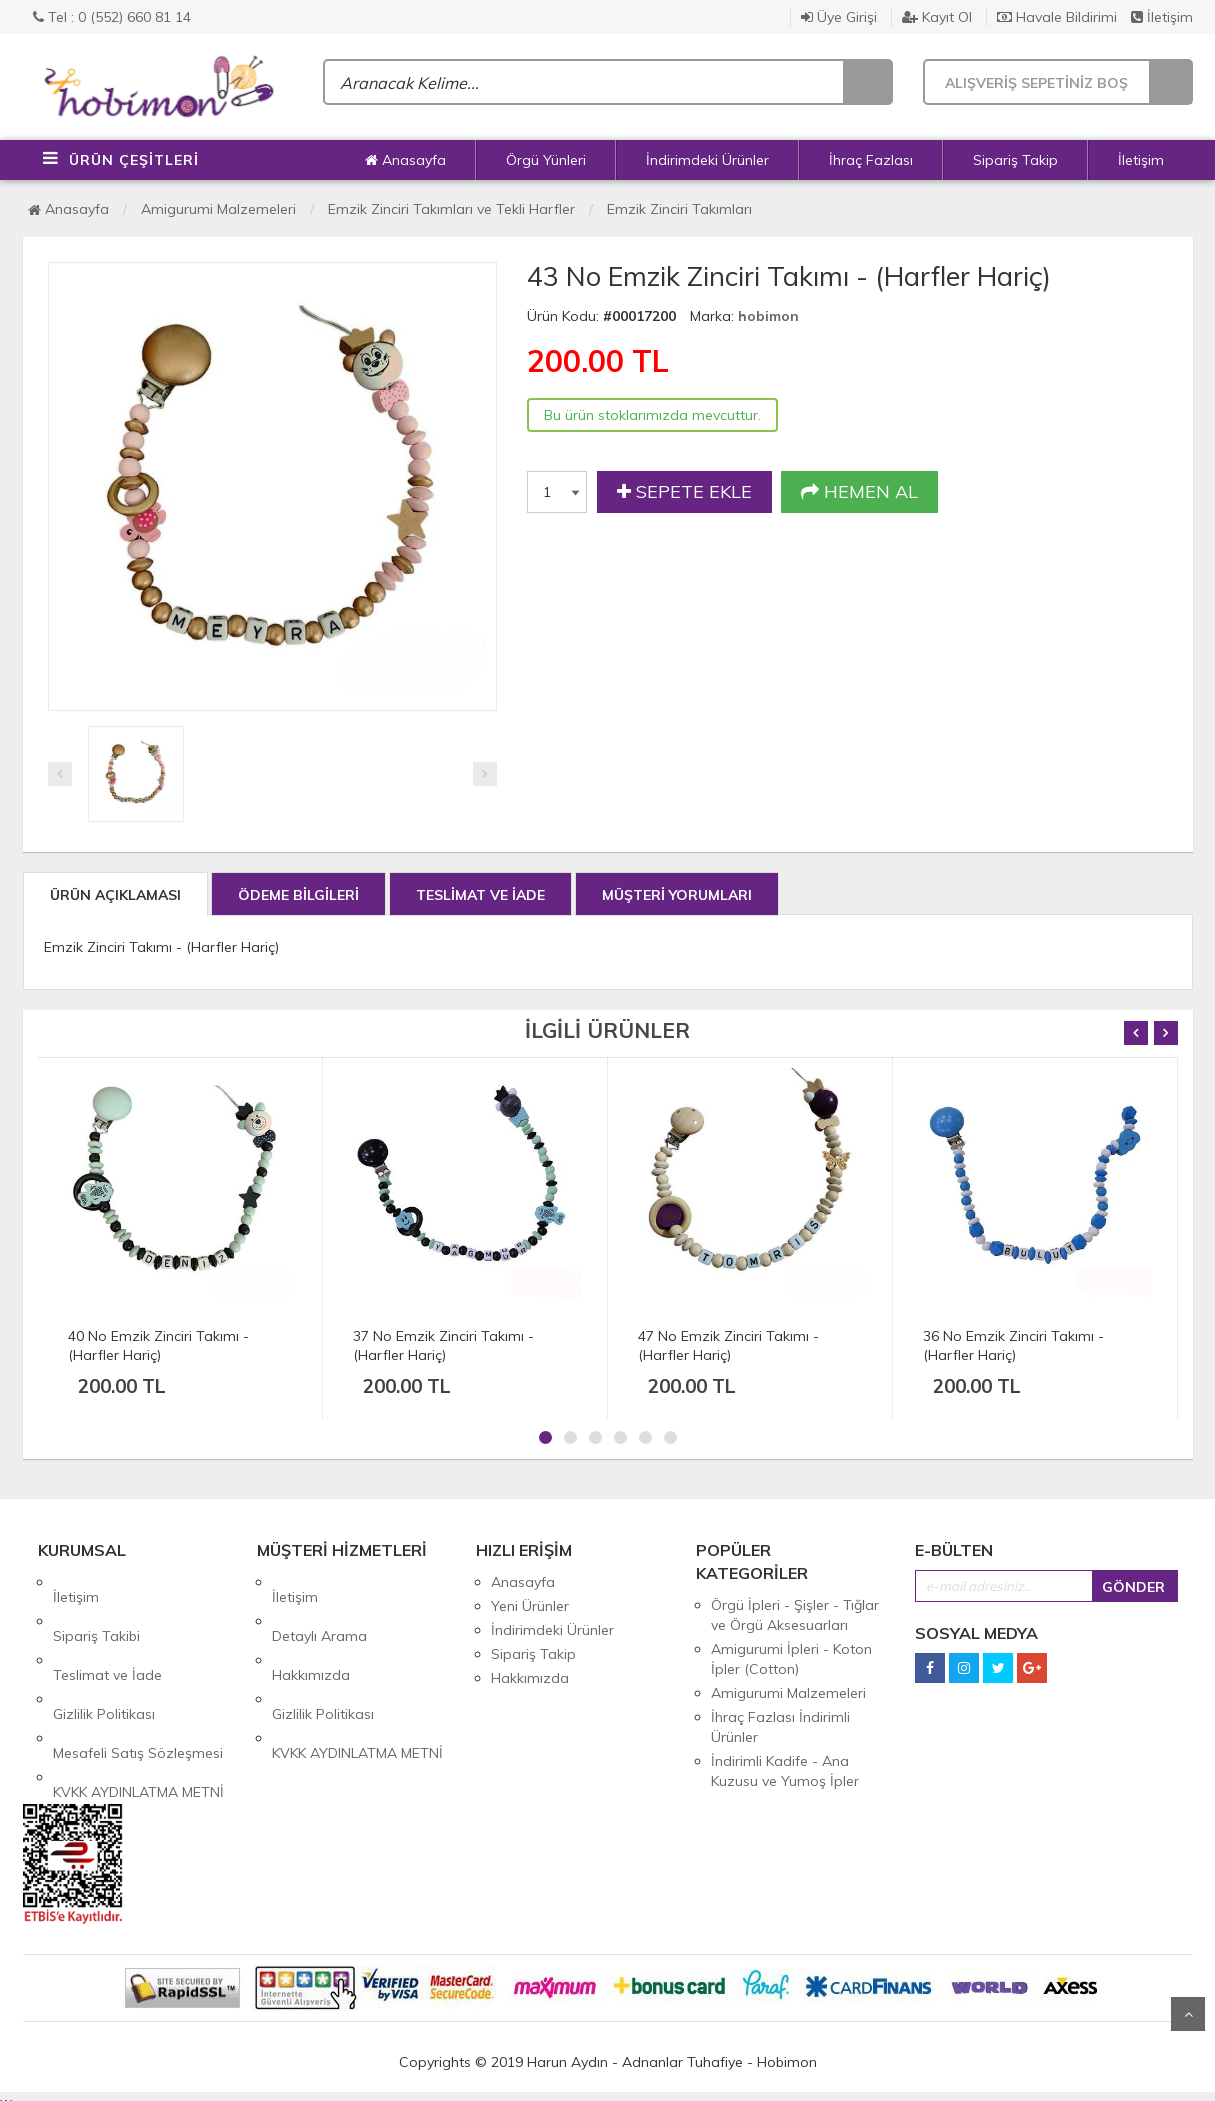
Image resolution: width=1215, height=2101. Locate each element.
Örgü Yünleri (546, 160)
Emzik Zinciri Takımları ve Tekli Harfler (451, 209)
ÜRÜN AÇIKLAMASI (115, 895)
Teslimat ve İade (107, 1630)
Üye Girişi (839, 17)
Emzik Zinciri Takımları (679, 209)
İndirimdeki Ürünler (707, 160)
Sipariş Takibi (96, 1606)
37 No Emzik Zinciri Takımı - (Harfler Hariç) (443, 1345)
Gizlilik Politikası (104, 1654)
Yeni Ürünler (530, 1606)
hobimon (768, 316)
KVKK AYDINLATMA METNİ (138, 1702)
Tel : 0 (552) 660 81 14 (112, 17)
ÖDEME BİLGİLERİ (298, 895)
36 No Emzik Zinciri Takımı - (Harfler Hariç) (1013, 1345)
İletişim (1162, 17)
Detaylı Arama (319, 1606)
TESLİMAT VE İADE (480, 895)
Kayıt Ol (937, 17)
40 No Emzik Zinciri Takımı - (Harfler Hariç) (158, 1345)
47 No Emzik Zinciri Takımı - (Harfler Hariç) (728, 1345)
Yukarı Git (1188, 2014)
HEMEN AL (859, 492)
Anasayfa (405, 160)
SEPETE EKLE (684, 492)
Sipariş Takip (1015, 160)
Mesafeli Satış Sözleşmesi (138, 1678)
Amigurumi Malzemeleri (218, 209)
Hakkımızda (311, 1630)
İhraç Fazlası (871, 160)
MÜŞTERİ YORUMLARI (677, 895)
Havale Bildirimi (1057, 17)
